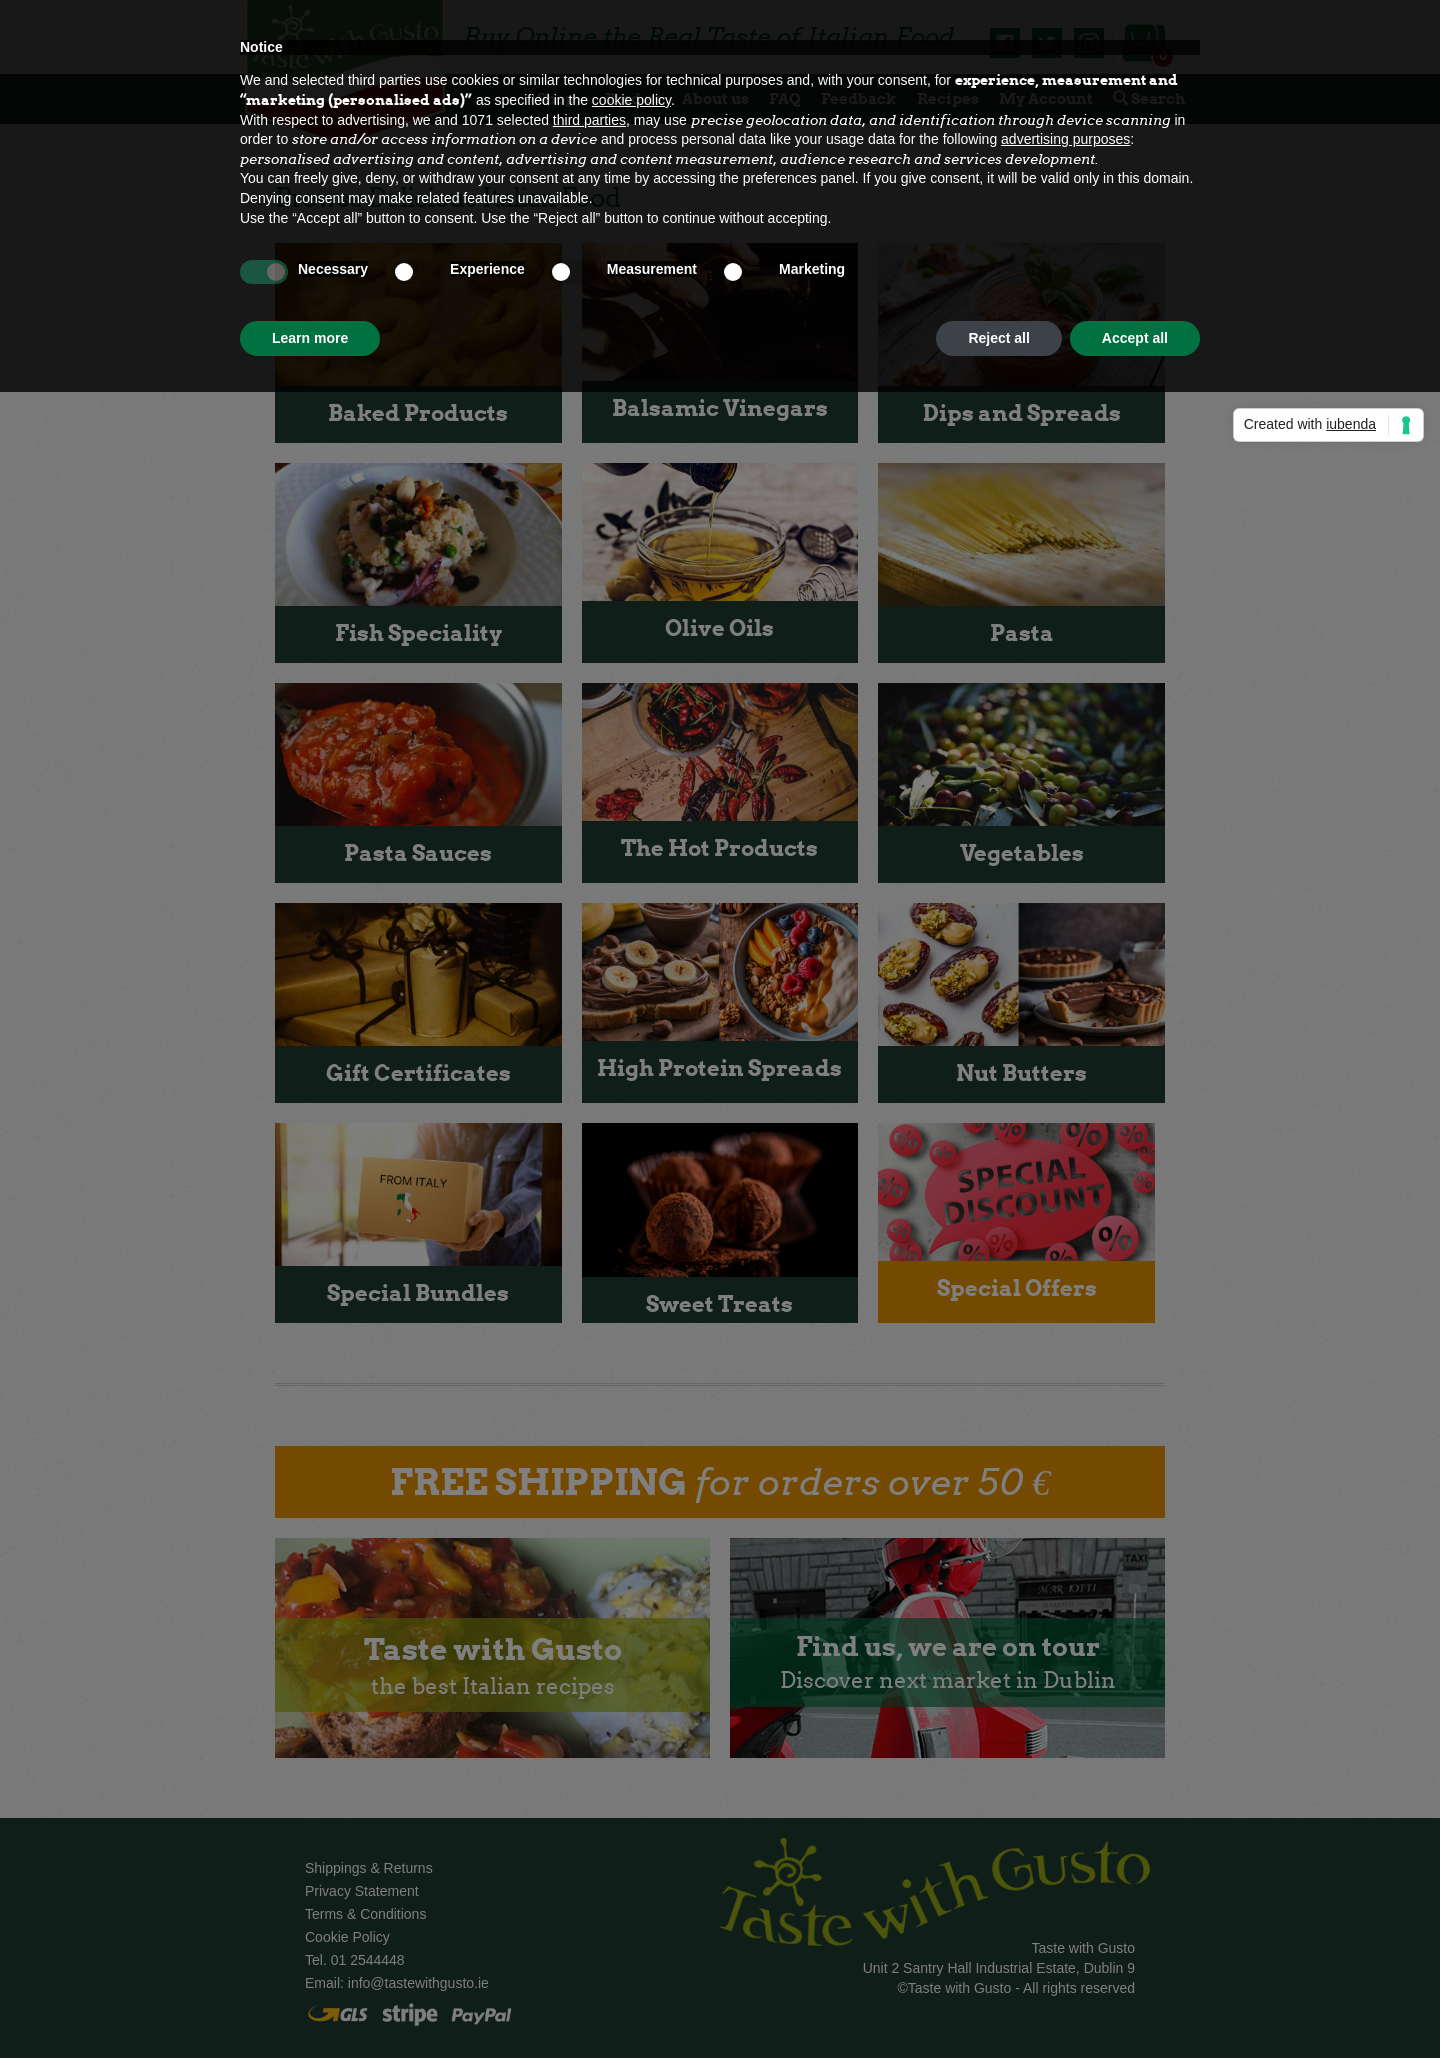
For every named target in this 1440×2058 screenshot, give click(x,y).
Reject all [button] (998, 338)
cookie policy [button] (631, 100)
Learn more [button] (310, 338)
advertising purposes (1065, 139)
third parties (589, 120)
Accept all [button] (1135, 338)
